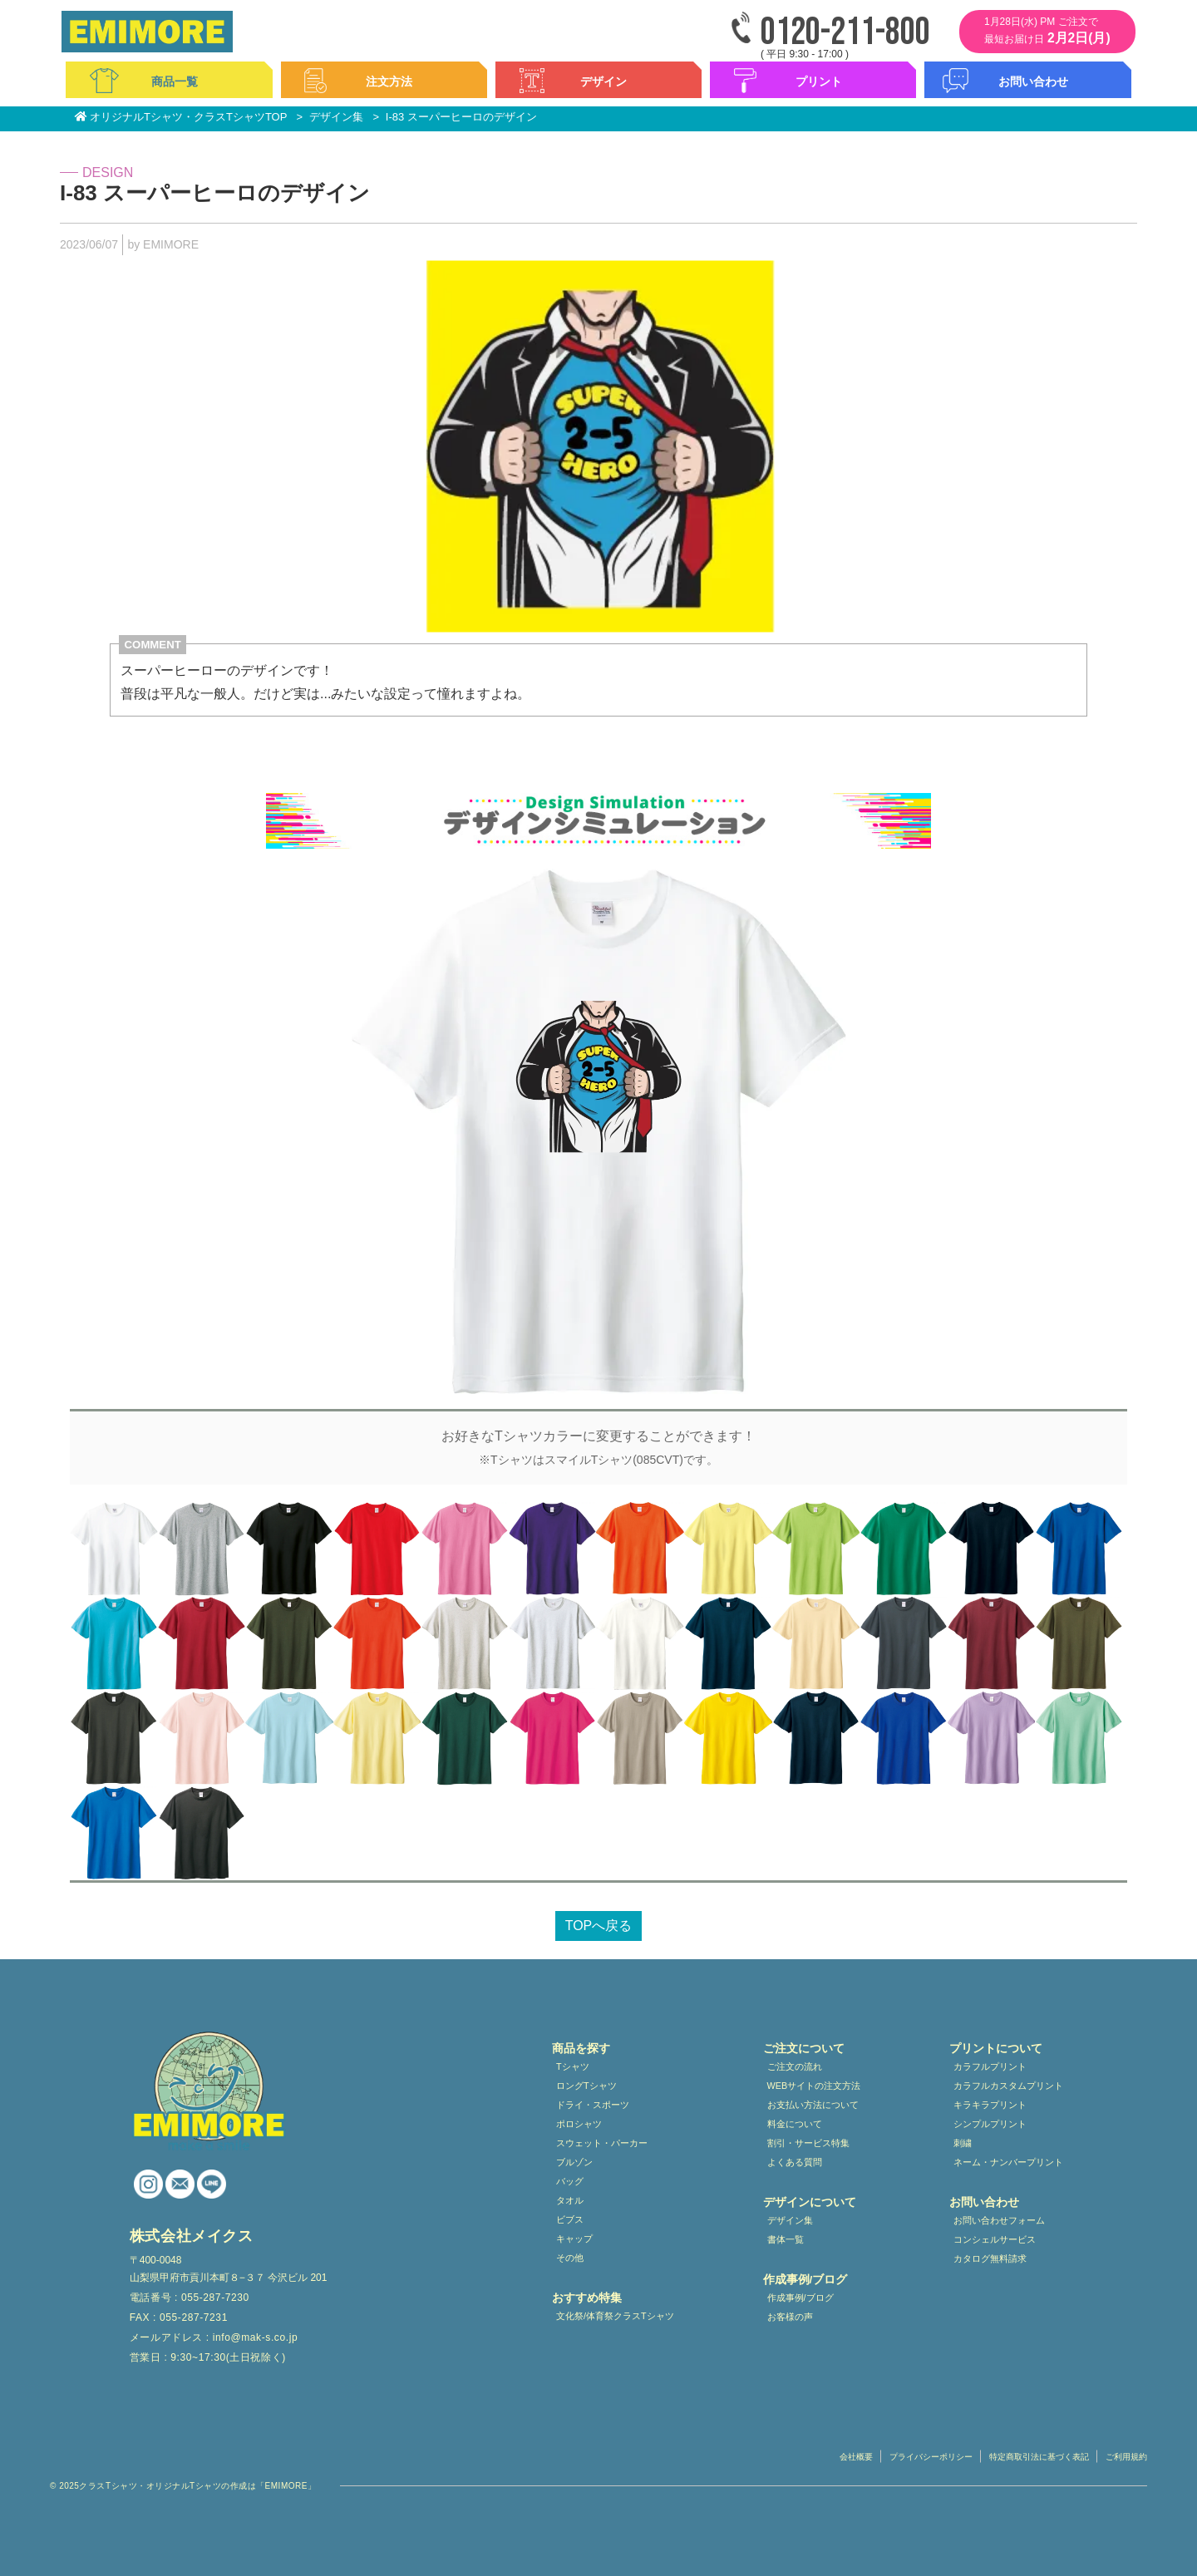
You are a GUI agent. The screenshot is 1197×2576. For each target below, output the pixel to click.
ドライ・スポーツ (592, 2105)
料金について (794, 2124)
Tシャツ (572, 2066)
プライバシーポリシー (931, 2456)
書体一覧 (785, 2239)
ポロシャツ (579, 2124)
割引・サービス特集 (808, 2143)
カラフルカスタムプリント (1008, 2086)
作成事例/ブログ (800, 2298)
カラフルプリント (990, 2066)
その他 (570, 2258)
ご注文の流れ (794, 2066)
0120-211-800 (845, 33)
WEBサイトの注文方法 (814, 2086)
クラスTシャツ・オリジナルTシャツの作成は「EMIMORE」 (197, 2485)
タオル (570, 2200)
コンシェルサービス (994, 2239)
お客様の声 (790, 2317)
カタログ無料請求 (990, 2258)
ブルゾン (574, 2162)
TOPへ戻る (599, 1925)
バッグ (570, 2181)
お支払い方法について (813, 2105)
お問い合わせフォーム (999, 2220)
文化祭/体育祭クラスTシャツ (615, 2316)
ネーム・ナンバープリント (1008, 2162)
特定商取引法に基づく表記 (1039, 2456)
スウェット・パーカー (602, 2143)
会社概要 (856, 2456)
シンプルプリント (990, 2124)
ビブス (570, 2219)
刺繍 (962, 2143)
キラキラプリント (990, 2105)
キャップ (574, 2239)
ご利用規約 (1126, 2456)
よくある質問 (794, 2162)
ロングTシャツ (586, 2086)
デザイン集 (790, 2220)
